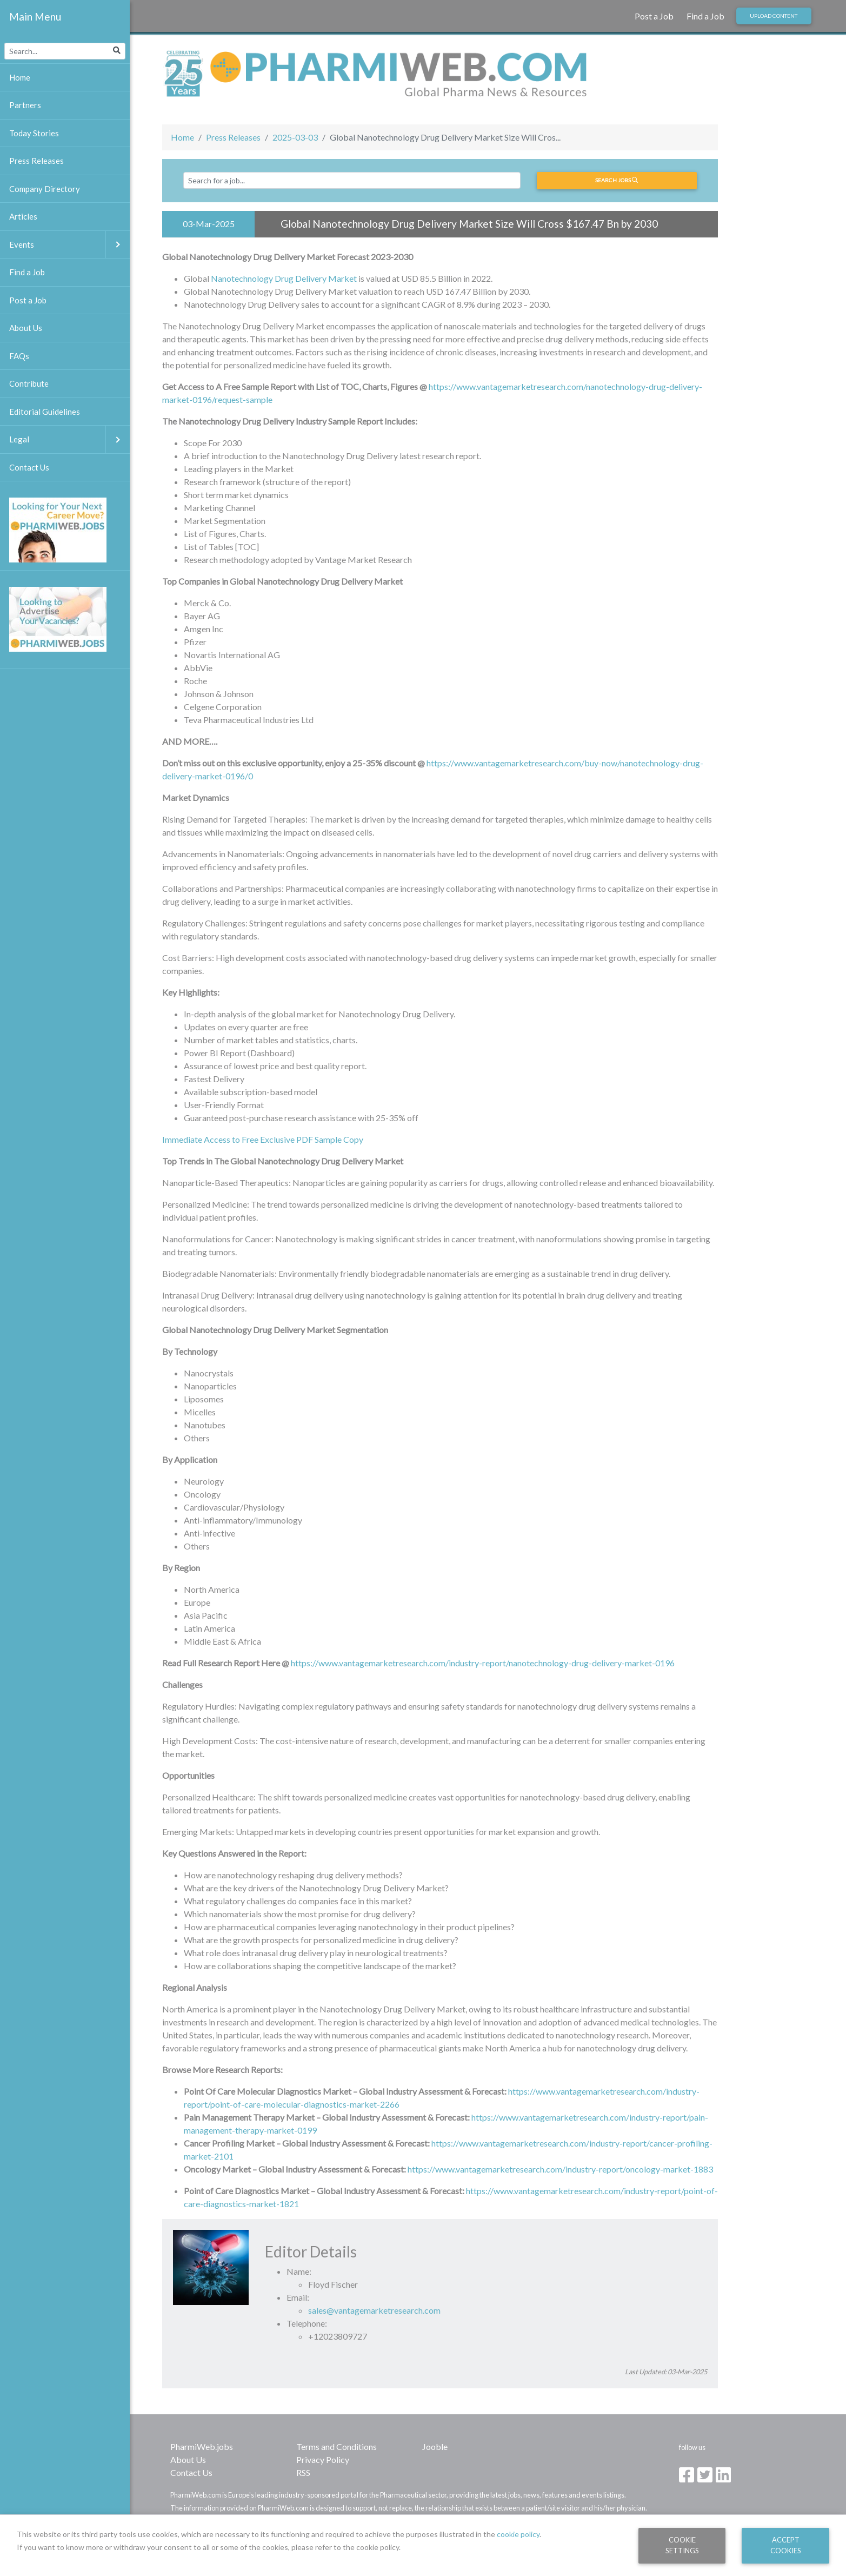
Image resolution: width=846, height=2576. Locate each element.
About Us (188, 2459)
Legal (69, 439)
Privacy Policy (322, 2459)
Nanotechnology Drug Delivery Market (284, 278)
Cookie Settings (682, 2544)
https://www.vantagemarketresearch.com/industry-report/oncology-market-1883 (560, 2169)
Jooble (435, 2446)
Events (69, 245)
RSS (303, 2472)
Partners (25, 105)
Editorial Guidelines (44, 411)
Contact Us (191, 2472)
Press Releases (233, 137)
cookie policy (518, 2534)
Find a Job (705, 16)
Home (182, 137)
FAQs (19, 356)
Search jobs (616, 180)
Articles (23, 216)
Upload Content (773, 15)
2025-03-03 (295, 137)
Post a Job (654, 16)
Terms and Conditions (336, 2446)
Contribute (29, 383)
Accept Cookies (785, 2544)
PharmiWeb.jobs (201, 2446)
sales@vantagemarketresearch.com (374, 2310)
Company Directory (44, 189)
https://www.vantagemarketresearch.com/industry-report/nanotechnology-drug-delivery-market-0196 (483, 1663)
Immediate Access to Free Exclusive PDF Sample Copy (262, 1139)
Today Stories (34, 133)
